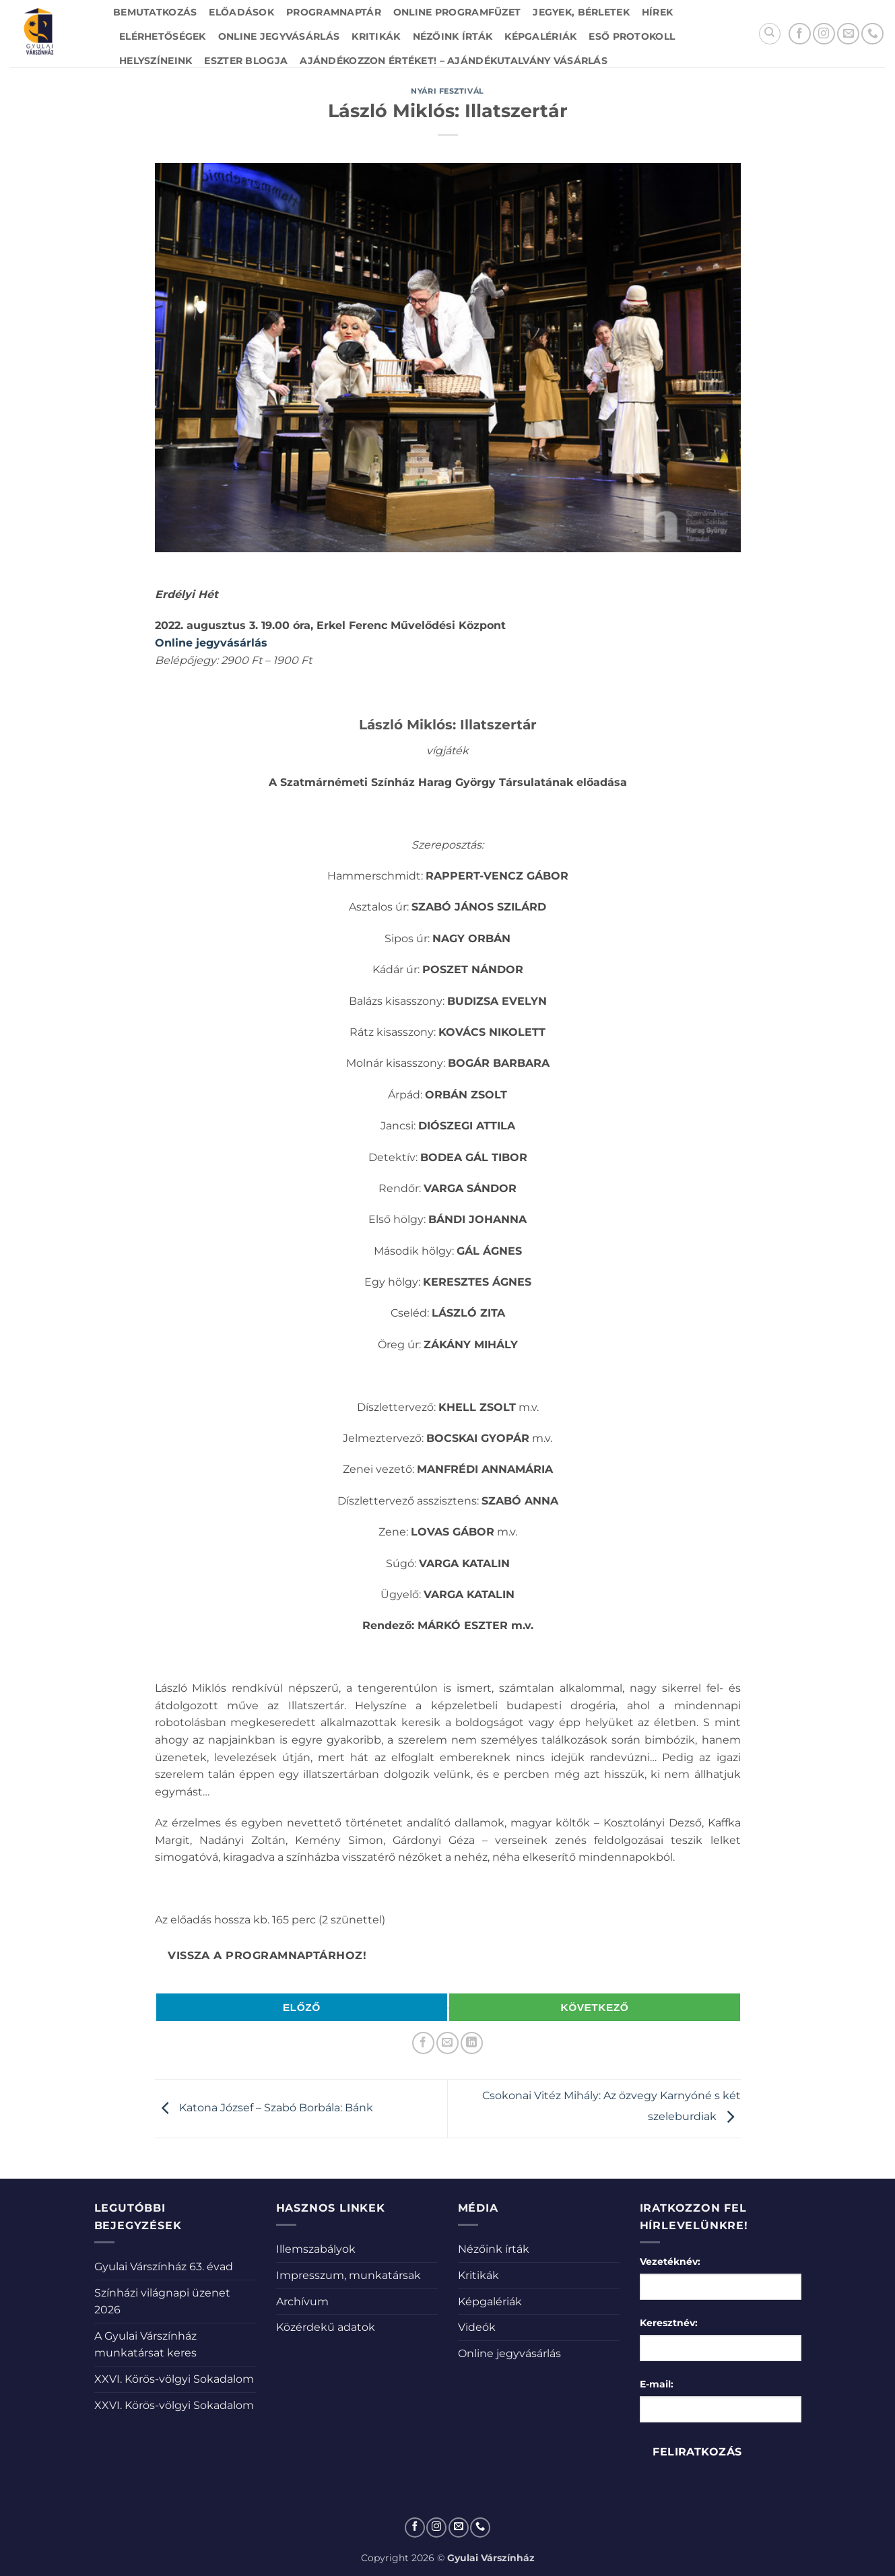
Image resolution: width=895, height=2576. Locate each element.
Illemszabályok (316, 2249)
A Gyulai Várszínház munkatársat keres (145, 2345)
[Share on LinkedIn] (472, 2043)
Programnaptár (333, 12)
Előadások (241, 12)
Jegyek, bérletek (581, 12)
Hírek (657, 12)
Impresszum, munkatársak (348, 2275)
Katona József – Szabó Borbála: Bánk (264, 2107)
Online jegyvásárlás (278, 36)
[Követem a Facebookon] (800, 34)
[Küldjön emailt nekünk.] (848, 34)
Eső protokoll (632, 36)
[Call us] (872, 34)
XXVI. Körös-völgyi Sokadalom (174, 2379)
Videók (477, 2327)
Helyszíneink (155, 61)
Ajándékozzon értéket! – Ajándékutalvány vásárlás (453, 61)
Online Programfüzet (457, 12)
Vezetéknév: (670, 2261)
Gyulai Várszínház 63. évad (163, 2266)
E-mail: (656, 2384)
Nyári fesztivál (447, 91)
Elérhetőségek (162, 36)
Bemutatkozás (155, 12)
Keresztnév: (669, 2323)
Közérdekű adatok (325, 2327)
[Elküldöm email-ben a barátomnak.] (447, 2043)
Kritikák (376, 36)
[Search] (770, 33)
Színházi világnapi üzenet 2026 (162, 2301)
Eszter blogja (246, 61)
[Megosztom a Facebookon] (423, 2043)
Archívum (302, 2301)
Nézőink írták (453, 36)
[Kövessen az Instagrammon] (824, 34)
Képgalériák (540, 36)
